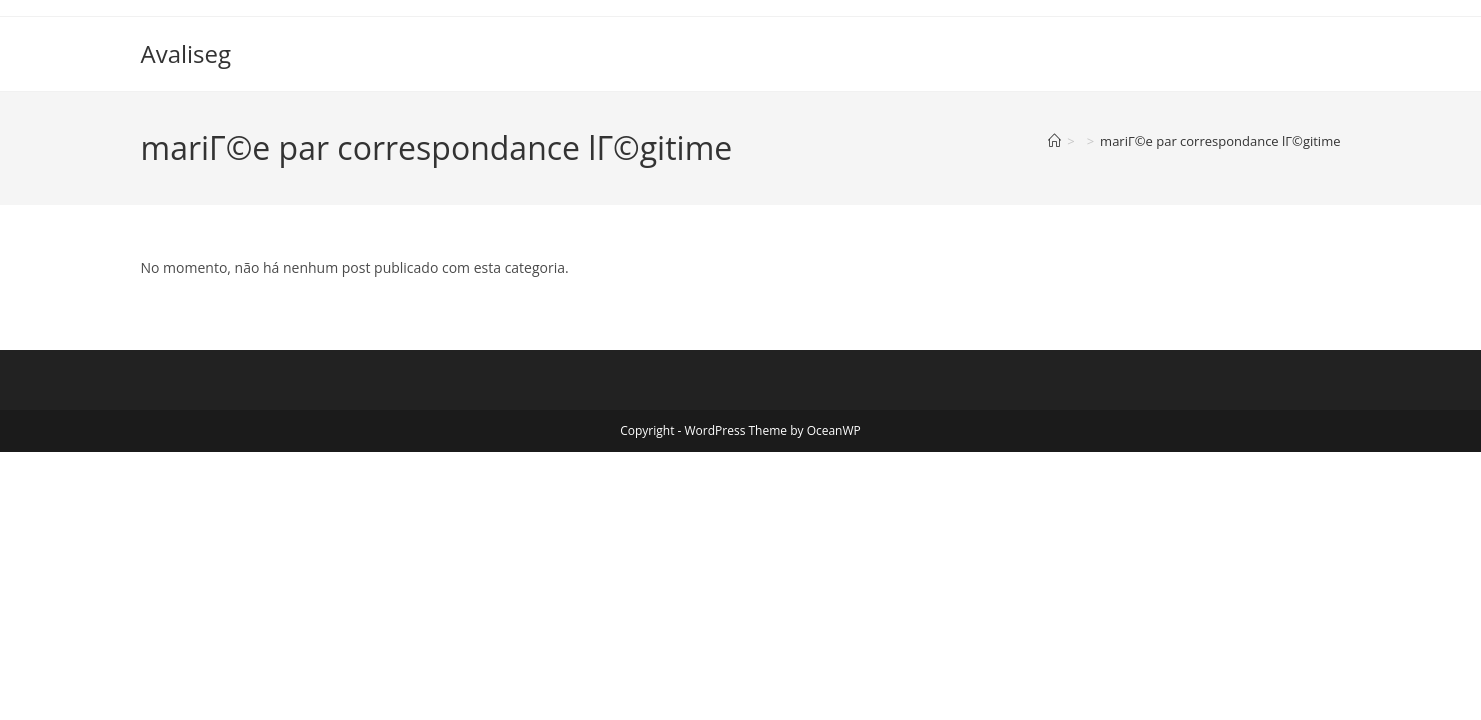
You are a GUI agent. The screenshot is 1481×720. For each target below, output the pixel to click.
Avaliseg (186, 53)
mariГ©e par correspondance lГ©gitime (1220, 141)
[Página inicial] (1054, 141)
